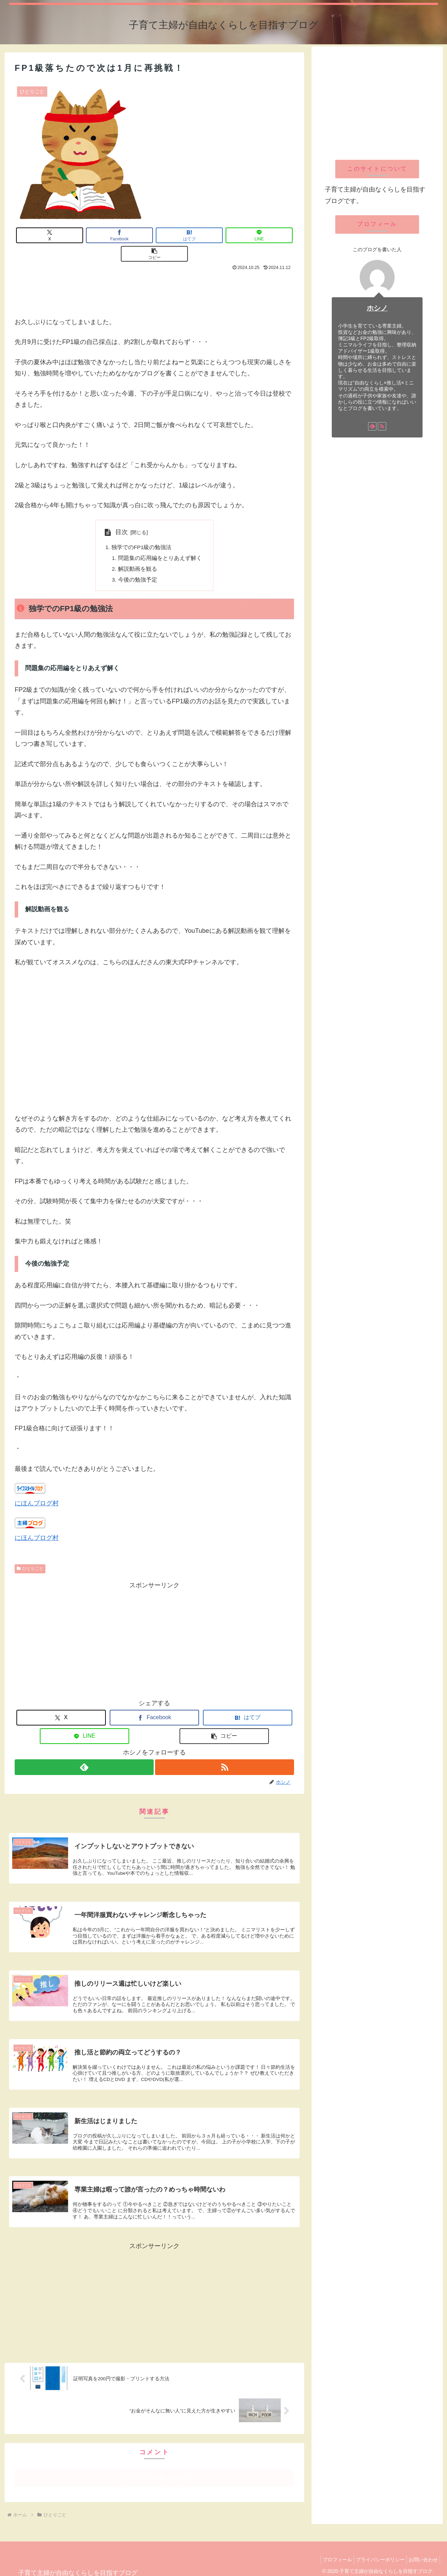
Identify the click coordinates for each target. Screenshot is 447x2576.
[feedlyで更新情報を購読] (84, 1751)
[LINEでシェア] (210, 235)
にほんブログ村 (37, 1486)
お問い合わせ (421, 2552)
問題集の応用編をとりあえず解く (160, 540)
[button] (266, 235)
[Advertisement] (154, 273)
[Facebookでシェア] (98, 235)
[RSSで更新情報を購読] (225, 1751)
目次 (121, 513)
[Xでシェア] (42, 235)
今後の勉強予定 (137, 563)
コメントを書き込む (154, 2470)
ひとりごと (30, 1552)
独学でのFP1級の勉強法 (141, 529)
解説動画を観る (137, 552)
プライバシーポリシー (375, 2552)
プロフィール (328, 2552)
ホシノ (377, 308)
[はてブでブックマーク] (154, 235)
